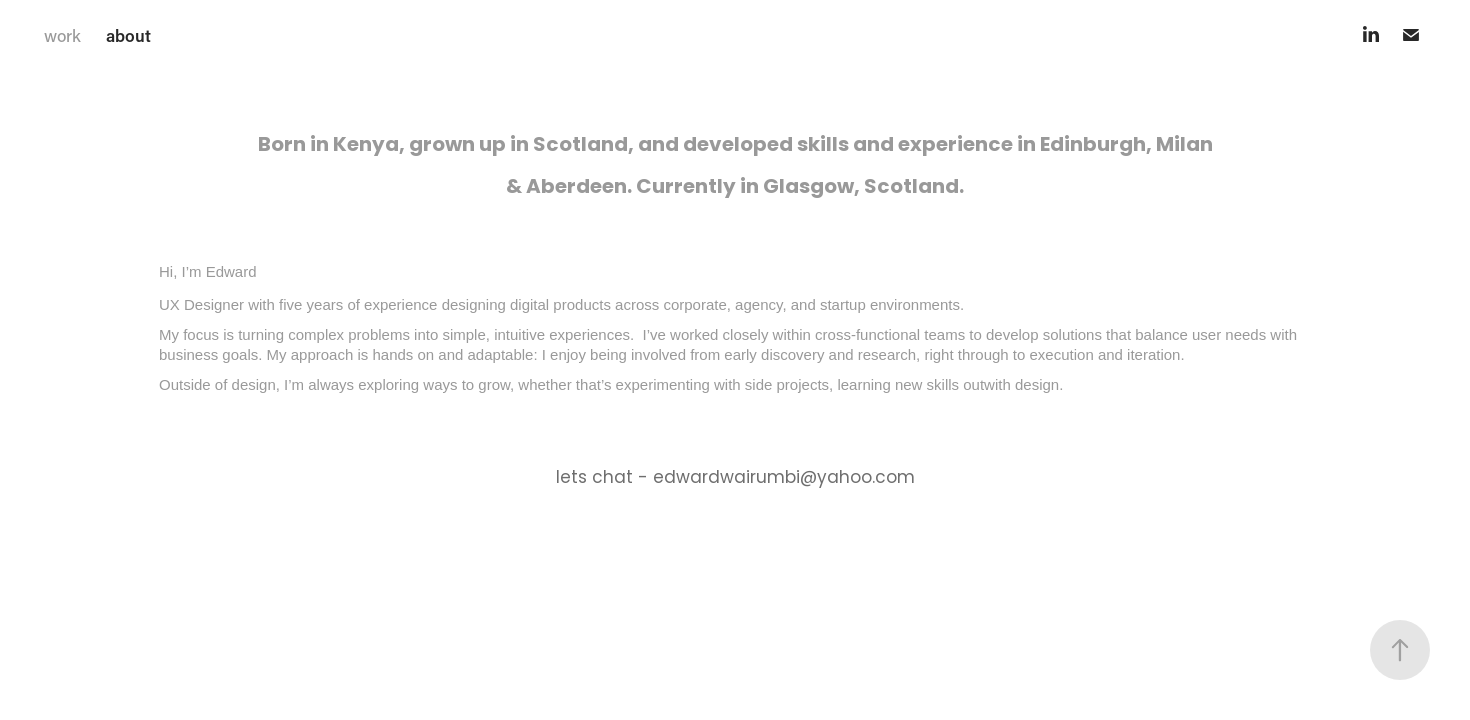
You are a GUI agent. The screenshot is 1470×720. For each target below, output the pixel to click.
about (128, 35)
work (62, 35)
